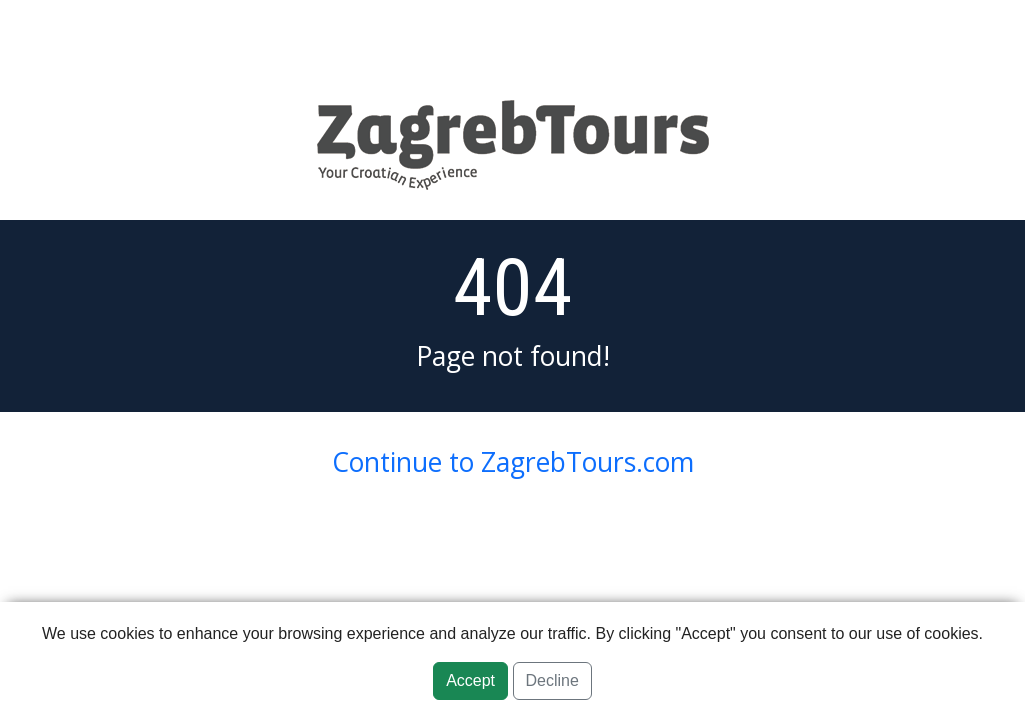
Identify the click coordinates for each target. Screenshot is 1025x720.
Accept (470, 680)
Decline (552, 680)
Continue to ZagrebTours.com (513, 462)
